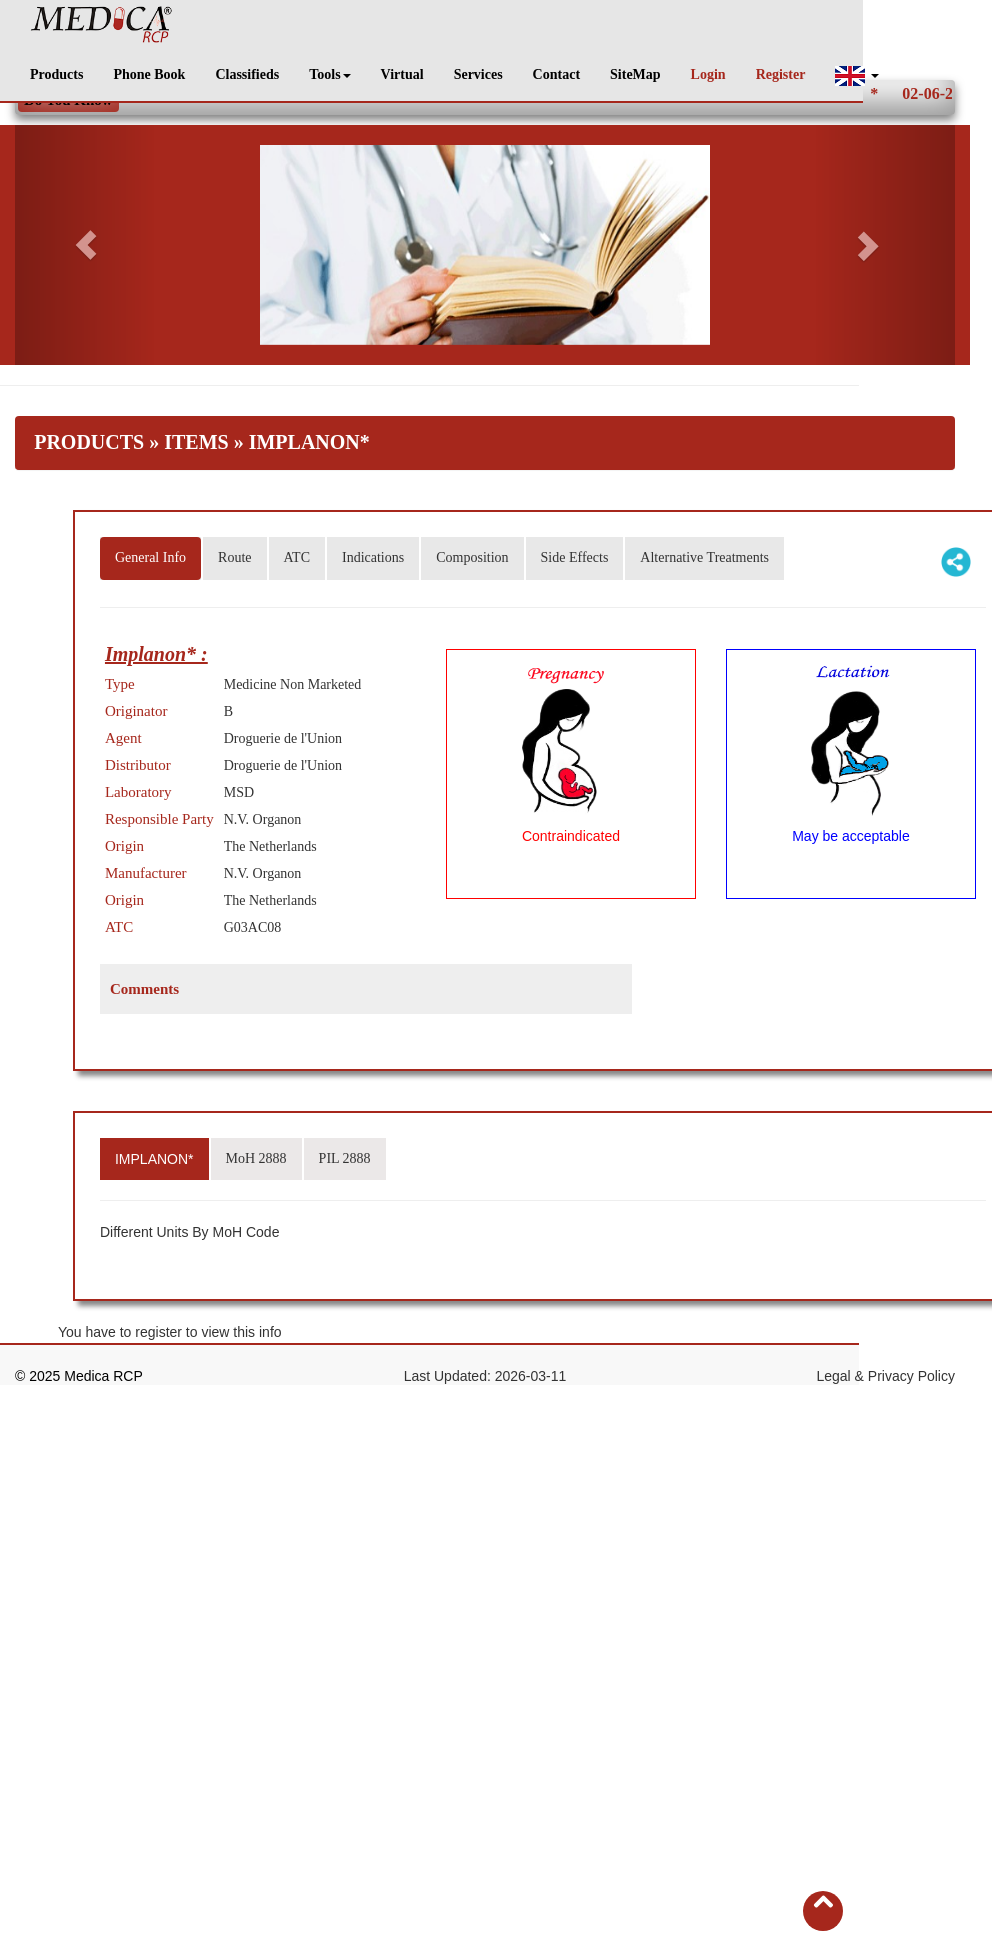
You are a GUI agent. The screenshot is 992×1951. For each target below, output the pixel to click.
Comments (144, 989)
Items (196, 442)
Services (478, 74)
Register (781, 74)
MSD (239, 792)
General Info (150, 557)
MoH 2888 (256, 1158)
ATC (297, 557)
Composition (472, 557)
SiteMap (635, 74)
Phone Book (149, 74)
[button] (857, 75)
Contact (556, 74)
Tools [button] (329, 74)
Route (234, 557)
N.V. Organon (263, 873)
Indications (373, 557)
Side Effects (575, 557)
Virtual (402, 74)
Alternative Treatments (704, 557)
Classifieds (247, 74)
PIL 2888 (345, 1158)
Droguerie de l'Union (283, 738)
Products (56, 74)
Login (708, 74)
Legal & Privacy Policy (885, 1376)
